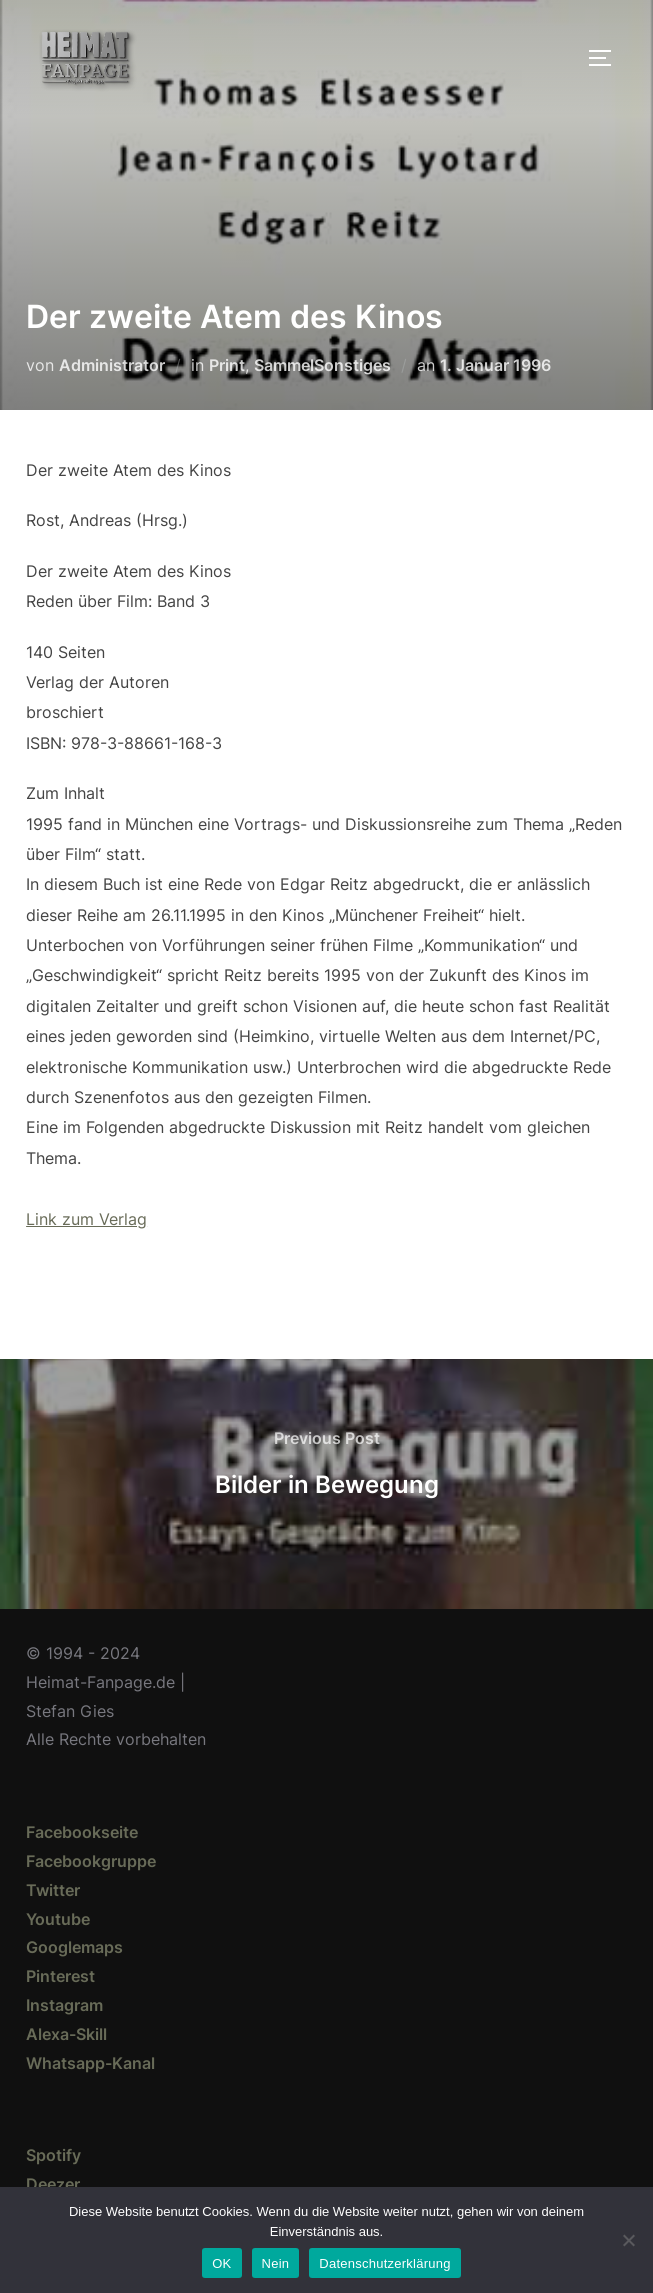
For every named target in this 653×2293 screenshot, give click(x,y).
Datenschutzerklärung (384, 2263)
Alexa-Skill (66, 2034)
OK (221, 2263)
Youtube (58, 1919)
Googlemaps (74, 1947)
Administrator (112, 365)
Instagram (64, 2005)
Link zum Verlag (86, 1219)
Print (227, 365)
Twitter (53, 1890)
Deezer (53, 2184)
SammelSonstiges (322, 365)
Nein (276, 2263)
